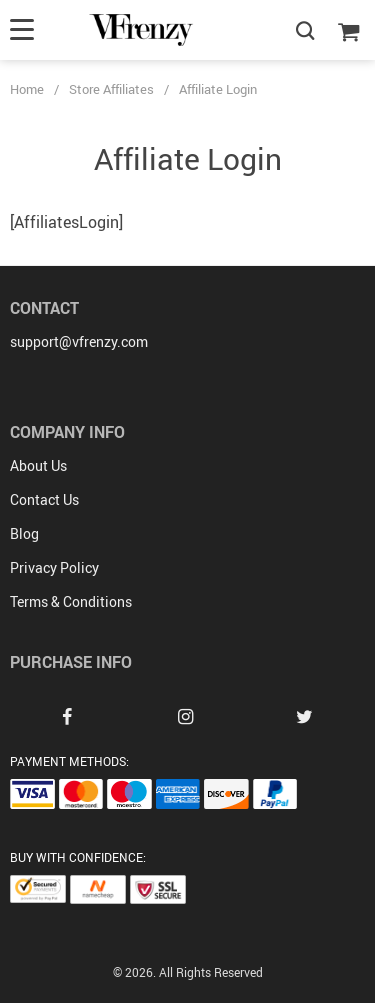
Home (27, 89)
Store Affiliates (111, 89)
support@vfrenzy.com (79, 341)
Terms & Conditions (71, 601)
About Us (38, 465)
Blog (24, 533)
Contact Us (44, 499)
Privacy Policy (54, 567)
